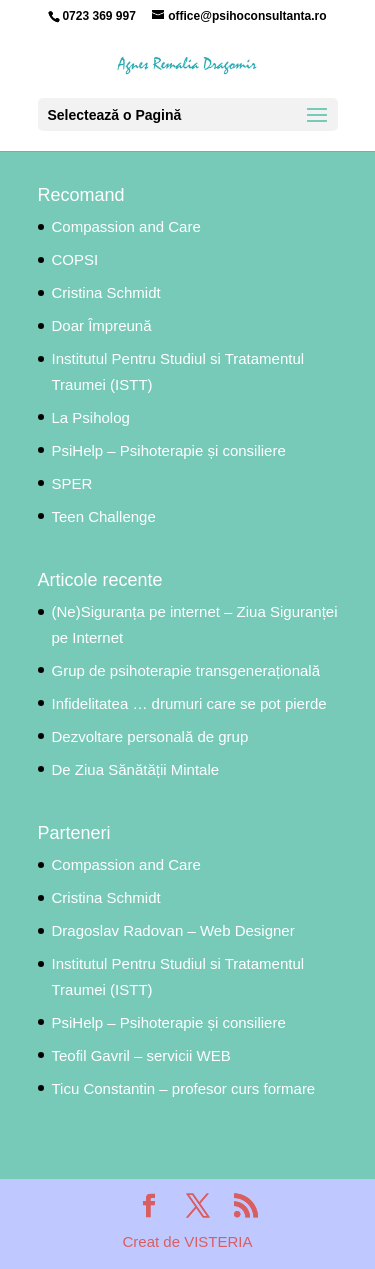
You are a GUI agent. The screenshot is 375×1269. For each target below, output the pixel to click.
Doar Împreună (102, 325)
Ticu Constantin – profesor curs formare (184, 1088)
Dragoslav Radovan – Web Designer (173, 930)
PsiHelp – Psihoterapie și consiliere (169, 450)
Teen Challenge (104, 516)
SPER (72, 483)
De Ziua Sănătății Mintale (136, 769)
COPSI (75, 259)
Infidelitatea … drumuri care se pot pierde (189, 703)
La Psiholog (91, 417)
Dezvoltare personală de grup (150, 736)
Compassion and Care (126, 226)
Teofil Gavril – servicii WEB (141, 1055)
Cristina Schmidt (106, 292)
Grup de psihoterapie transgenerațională (188, 670)
